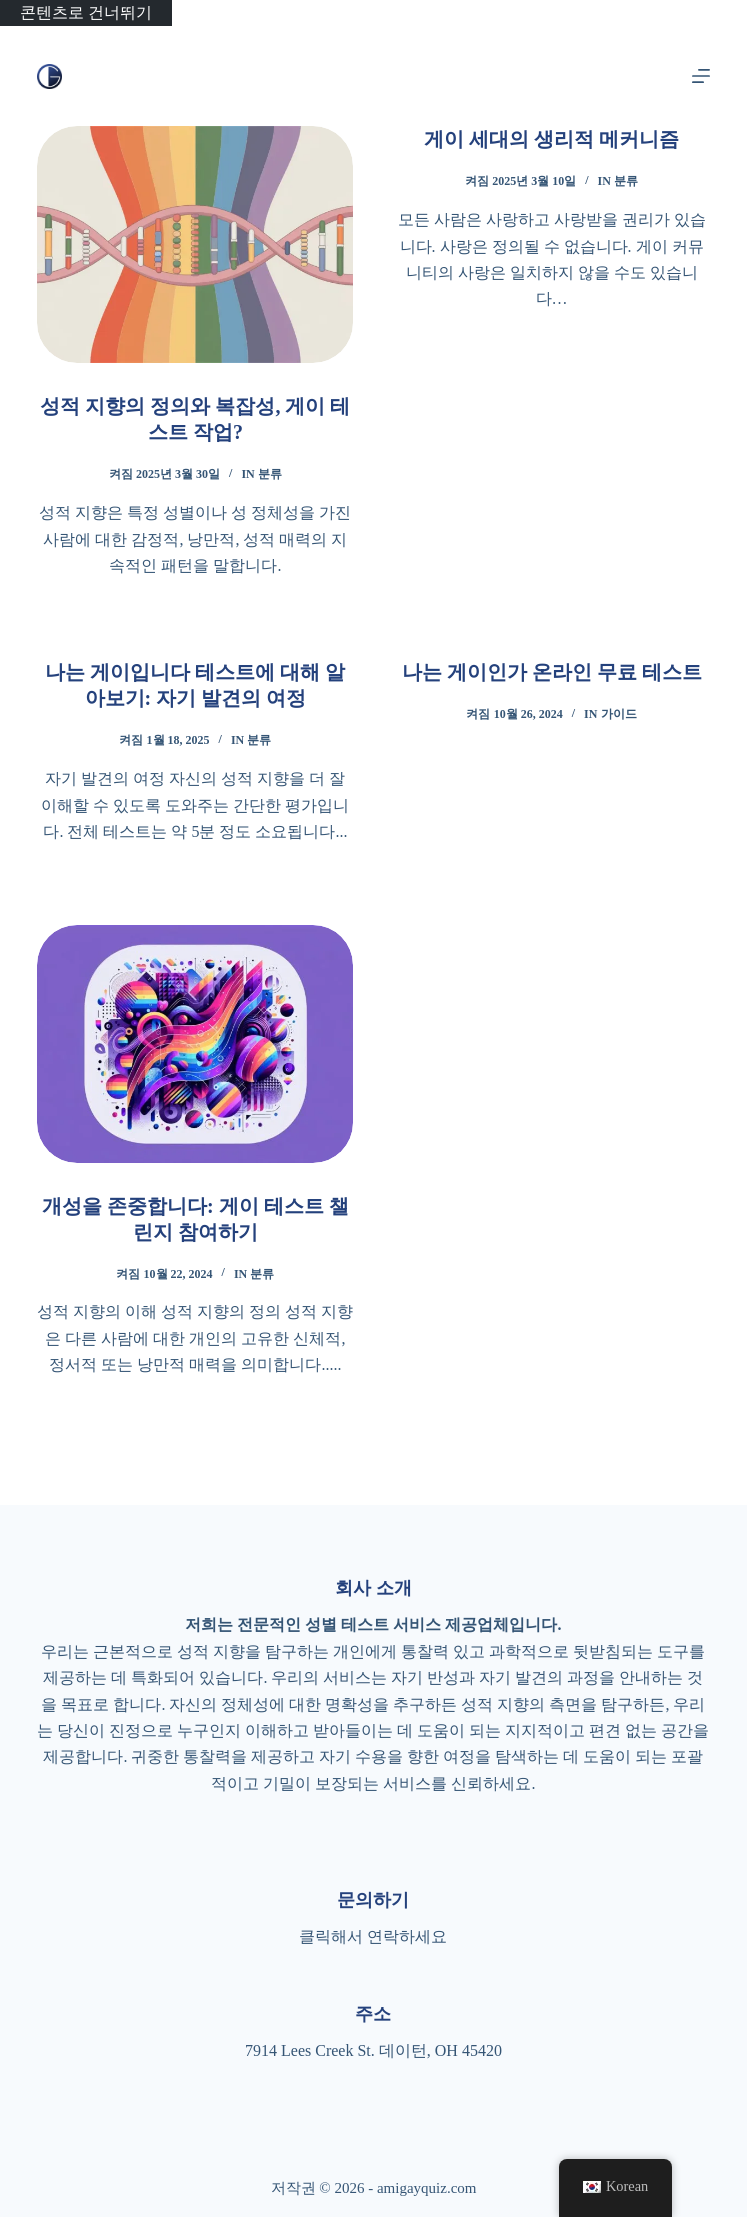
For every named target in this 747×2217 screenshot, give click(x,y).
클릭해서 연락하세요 (373, 1936)
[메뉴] (701, 76)
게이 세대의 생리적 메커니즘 (551, 139)
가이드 (619, 714)
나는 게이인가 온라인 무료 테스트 (552, 672)
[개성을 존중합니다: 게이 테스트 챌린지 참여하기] (195, 1043)
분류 (270, 474)
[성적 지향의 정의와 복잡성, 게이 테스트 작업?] (195, 244)
